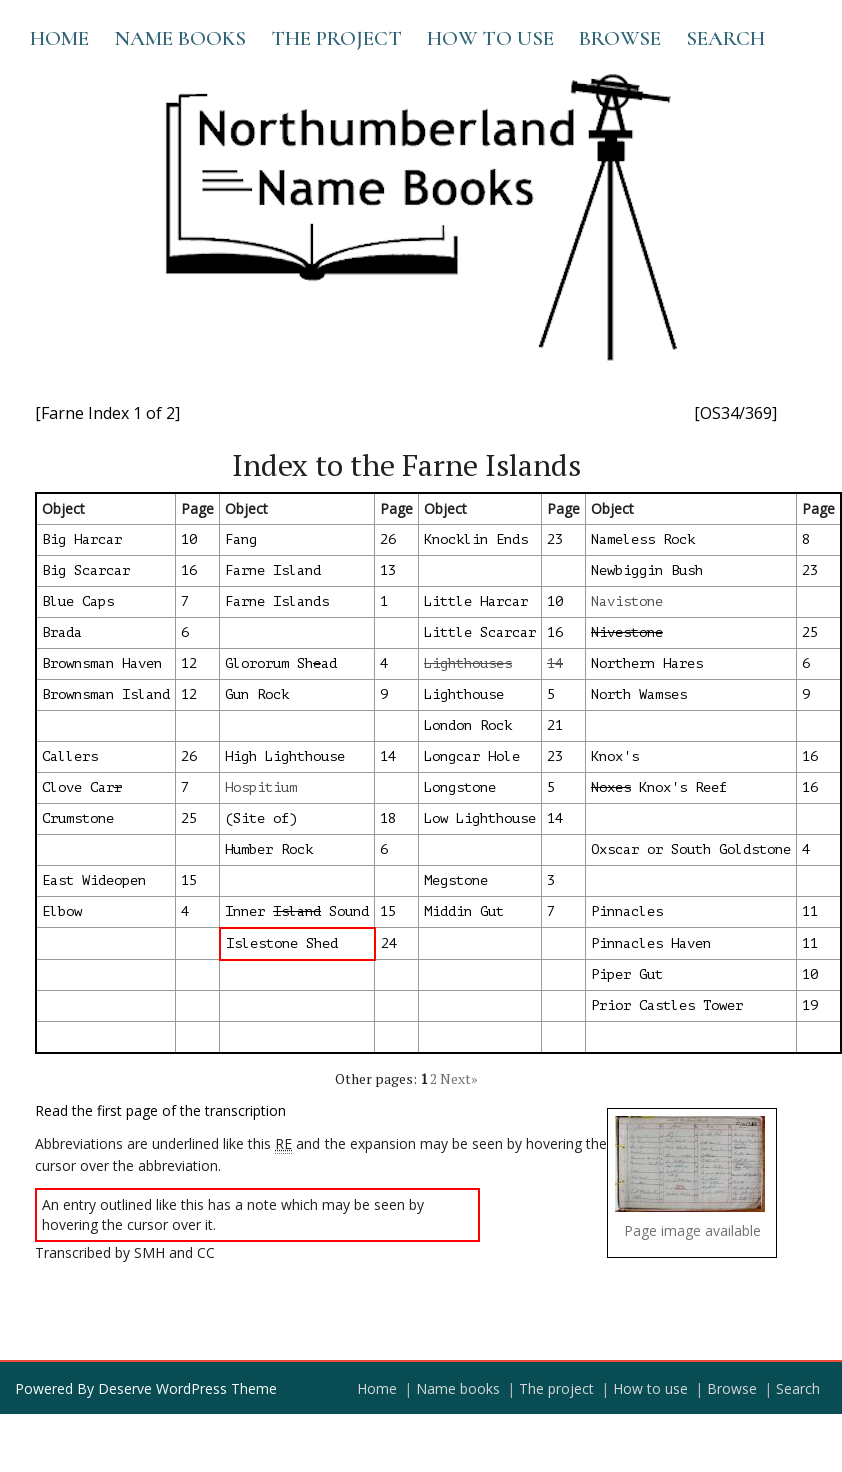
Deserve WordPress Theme (187, 1388)
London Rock (468, 725)
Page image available (692, 1230)
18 (388, 818)
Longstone (460, 787)
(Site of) (261, 818)
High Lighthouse (285, 756)
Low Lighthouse (480, 818)
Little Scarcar (480, 632)
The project (336, 38)
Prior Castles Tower (667, 1005)
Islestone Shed (282, 943)
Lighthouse (464, 694)
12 (189, 663)
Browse (620, 38)
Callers (70, 756)
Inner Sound (297, 911)
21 (555, 725)
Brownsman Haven (102, 663)
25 (810, 632)
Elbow (62, 911)
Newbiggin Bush (647, 570)
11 (810, 911)
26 (388, 539)
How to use (490, 38)
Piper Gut (627, 974)
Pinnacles (627, 911)
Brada (62, 632)
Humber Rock (269, 849)
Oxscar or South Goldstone (691, 849)
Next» (459, 1078)
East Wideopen (94, 880)
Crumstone (78, 818)
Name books (180, 38)
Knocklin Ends (476, 539)
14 (388, 756)
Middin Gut (464, 911)
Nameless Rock (643, 539)
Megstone (456, 880)
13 (388, 570)
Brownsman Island (106, 694)
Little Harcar (476, 601)
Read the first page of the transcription (160, 1110)
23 (555, 539)
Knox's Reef (659, 787)
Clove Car (82, 787)
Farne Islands (277, 601)
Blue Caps (78, 601)
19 (810, 1005)
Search (725, 38)
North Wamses (639, 694)
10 (189, 539)
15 (189, 880)
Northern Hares (647, 663)
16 (189, 570)
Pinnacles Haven (651, 943)
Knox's (615, 756)
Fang (241, 539)
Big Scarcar (86, 570)
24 (389, 943)
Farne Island (273, 570)
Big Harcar (82, 539)
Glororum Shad (281, 663)
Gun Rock (257, 694)
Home (59, 38)
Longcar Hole (472, 756)
